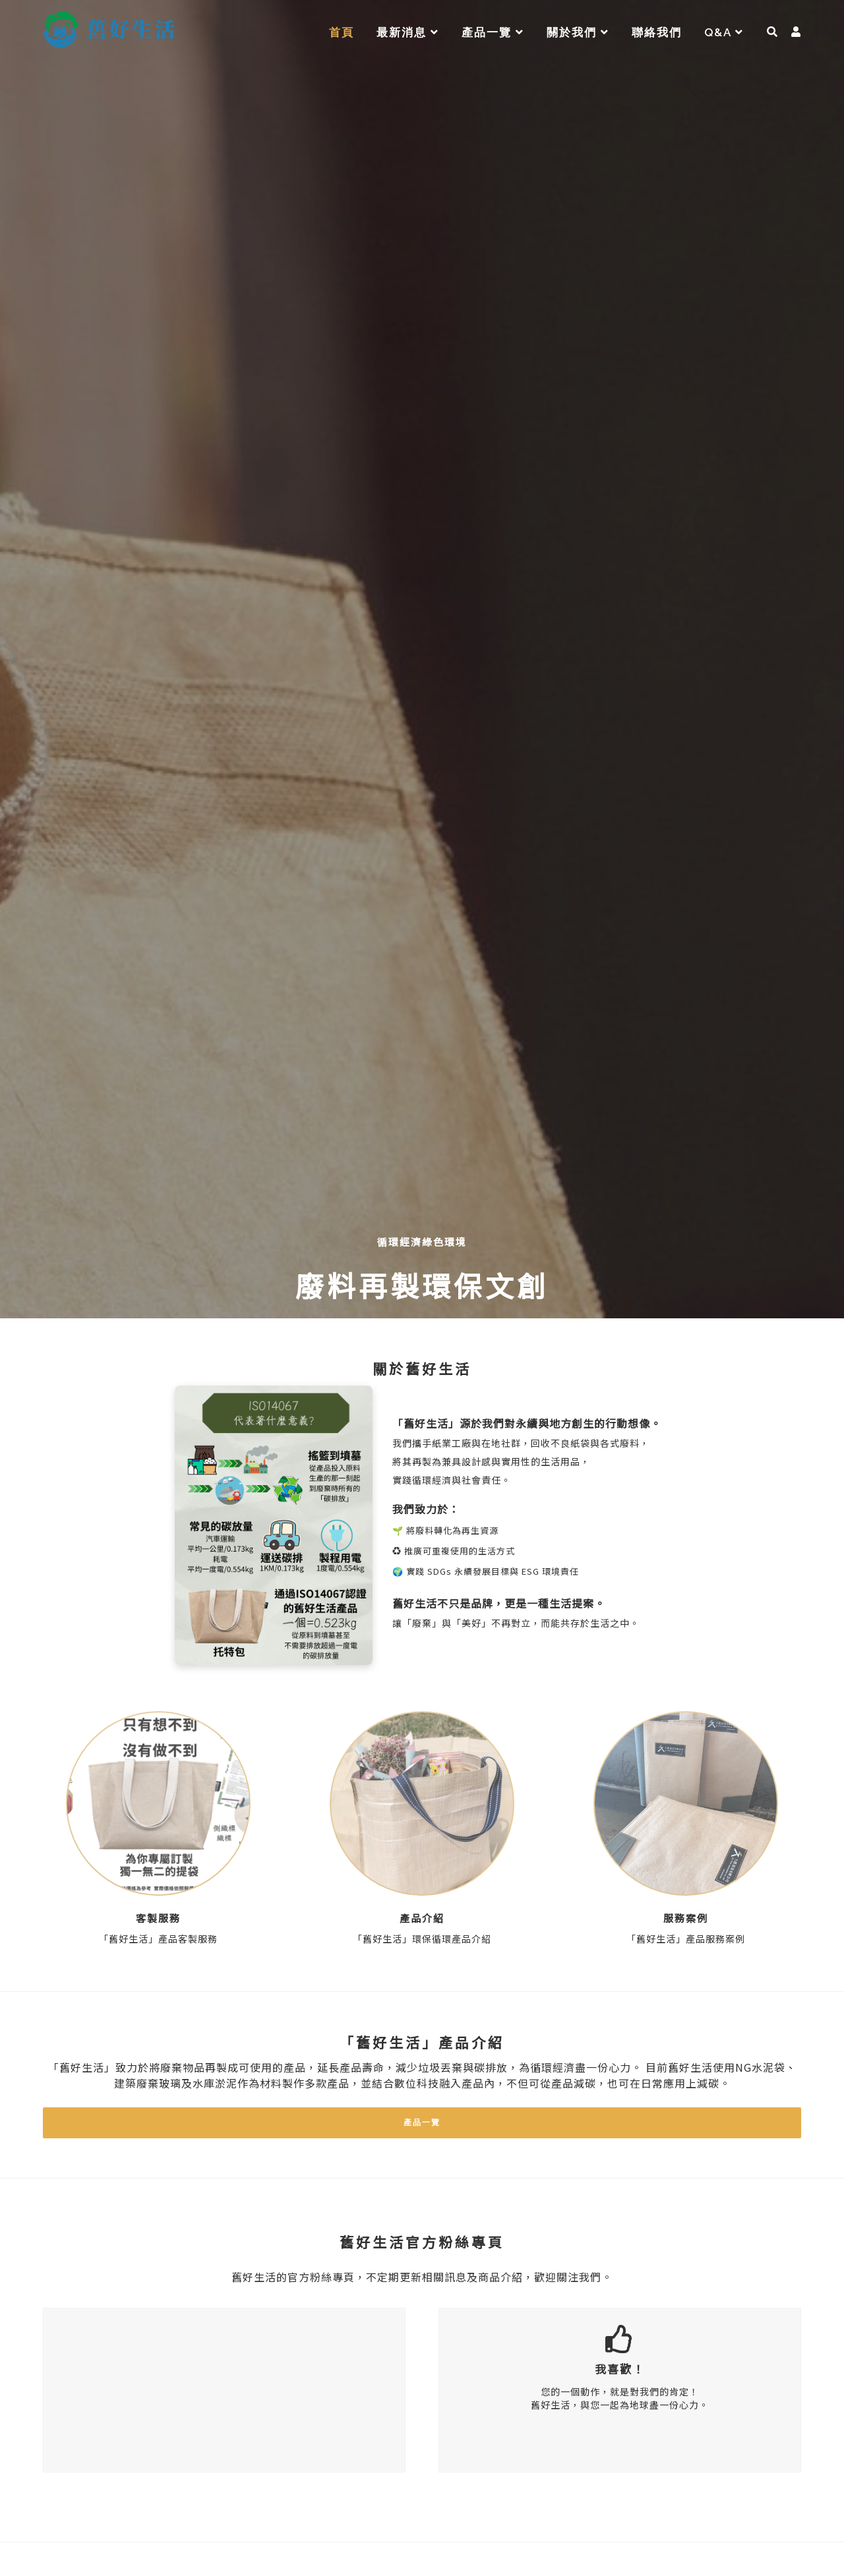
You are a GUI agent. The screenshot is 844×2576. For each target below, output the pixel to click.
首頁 (341, 32)
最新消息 (408, 32)
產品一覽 (493, 32)
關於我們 (578, 32)
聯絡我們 (657, 32)
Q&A (724, 32)
